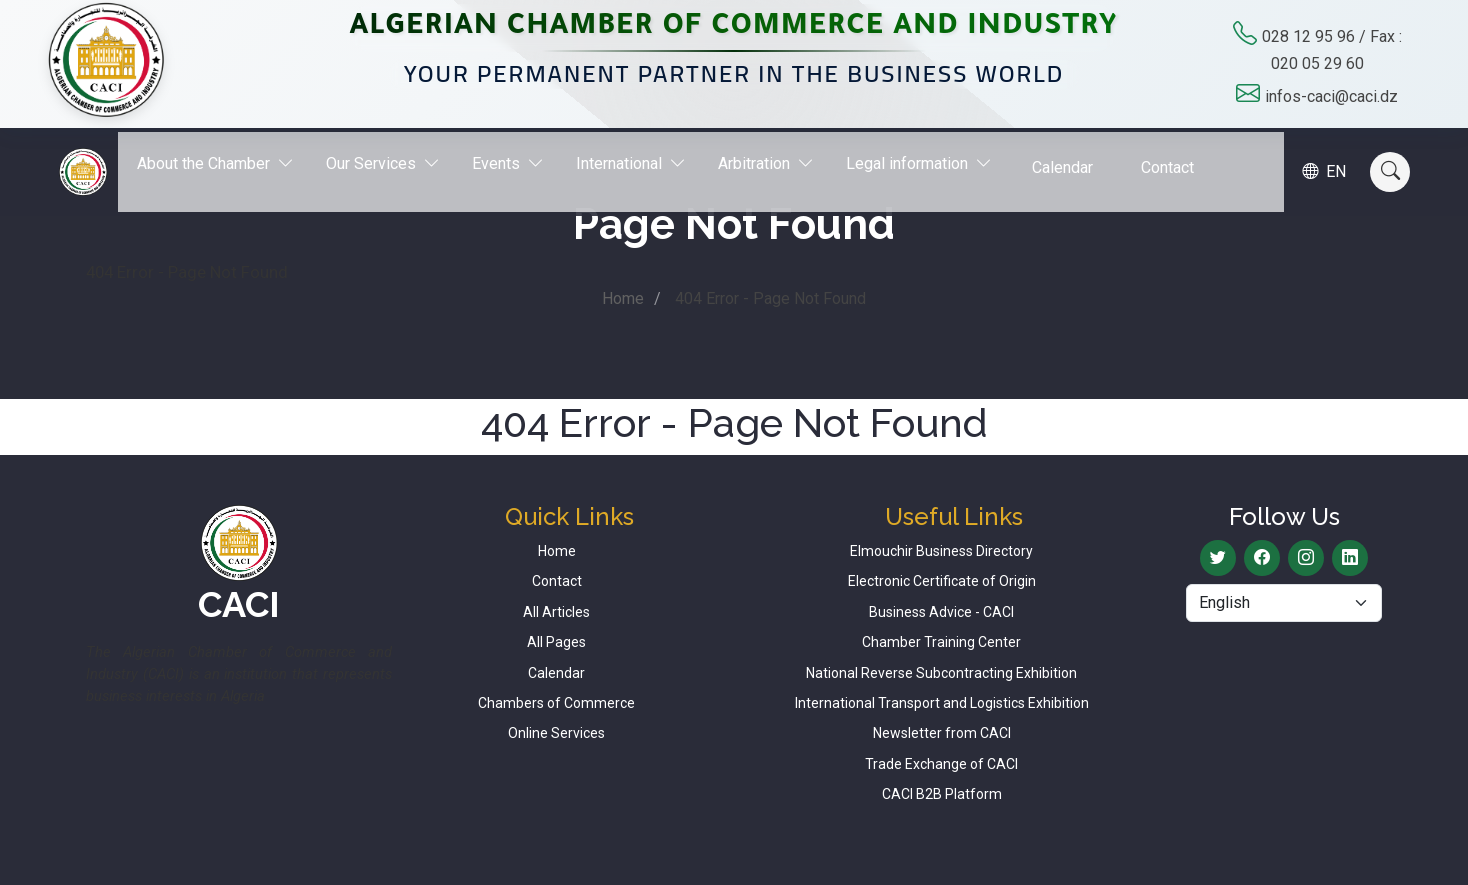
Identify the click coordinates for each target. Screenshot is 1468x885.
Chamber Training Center (941, 642)
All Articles (556, 612)
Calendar (1073, 156)
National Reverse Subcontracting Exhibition (941, 673)
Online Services (556, 733)
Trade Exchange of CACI (941, 764)
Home (623, 298)
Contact (1178, 156)
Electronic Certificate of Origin (942, 581)
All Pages (556, 642)
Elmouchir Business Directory (941, 551)
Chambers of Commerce (556, 703)
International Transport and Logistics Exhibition (942, 703)
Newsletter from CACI (942, 733)
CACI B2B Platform (942, 794)
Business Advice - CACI (941, 612)
